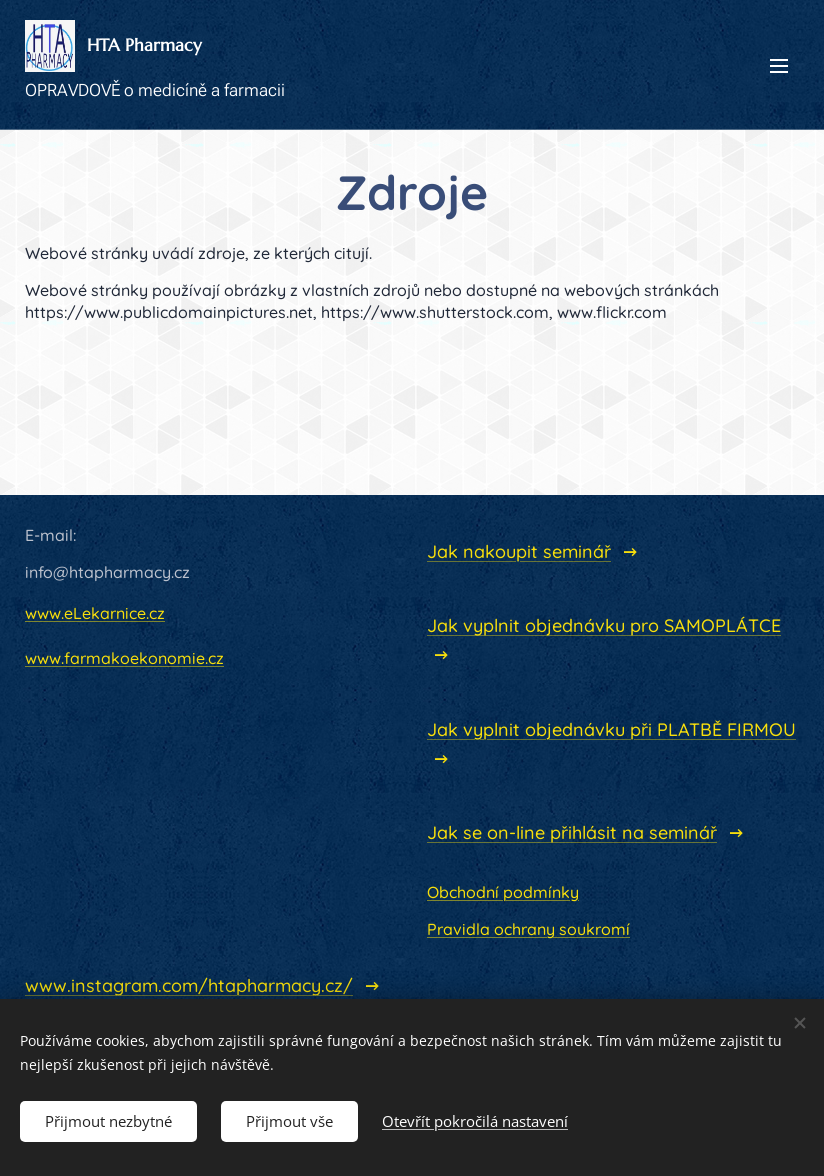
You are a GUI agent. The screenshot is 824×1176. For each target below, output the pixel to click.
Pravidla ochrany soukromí (528, 930)
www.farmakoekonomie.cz (124, 658)
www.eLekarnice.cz (95, 613)
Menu (779, 66)
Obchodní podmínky (503, 892)
